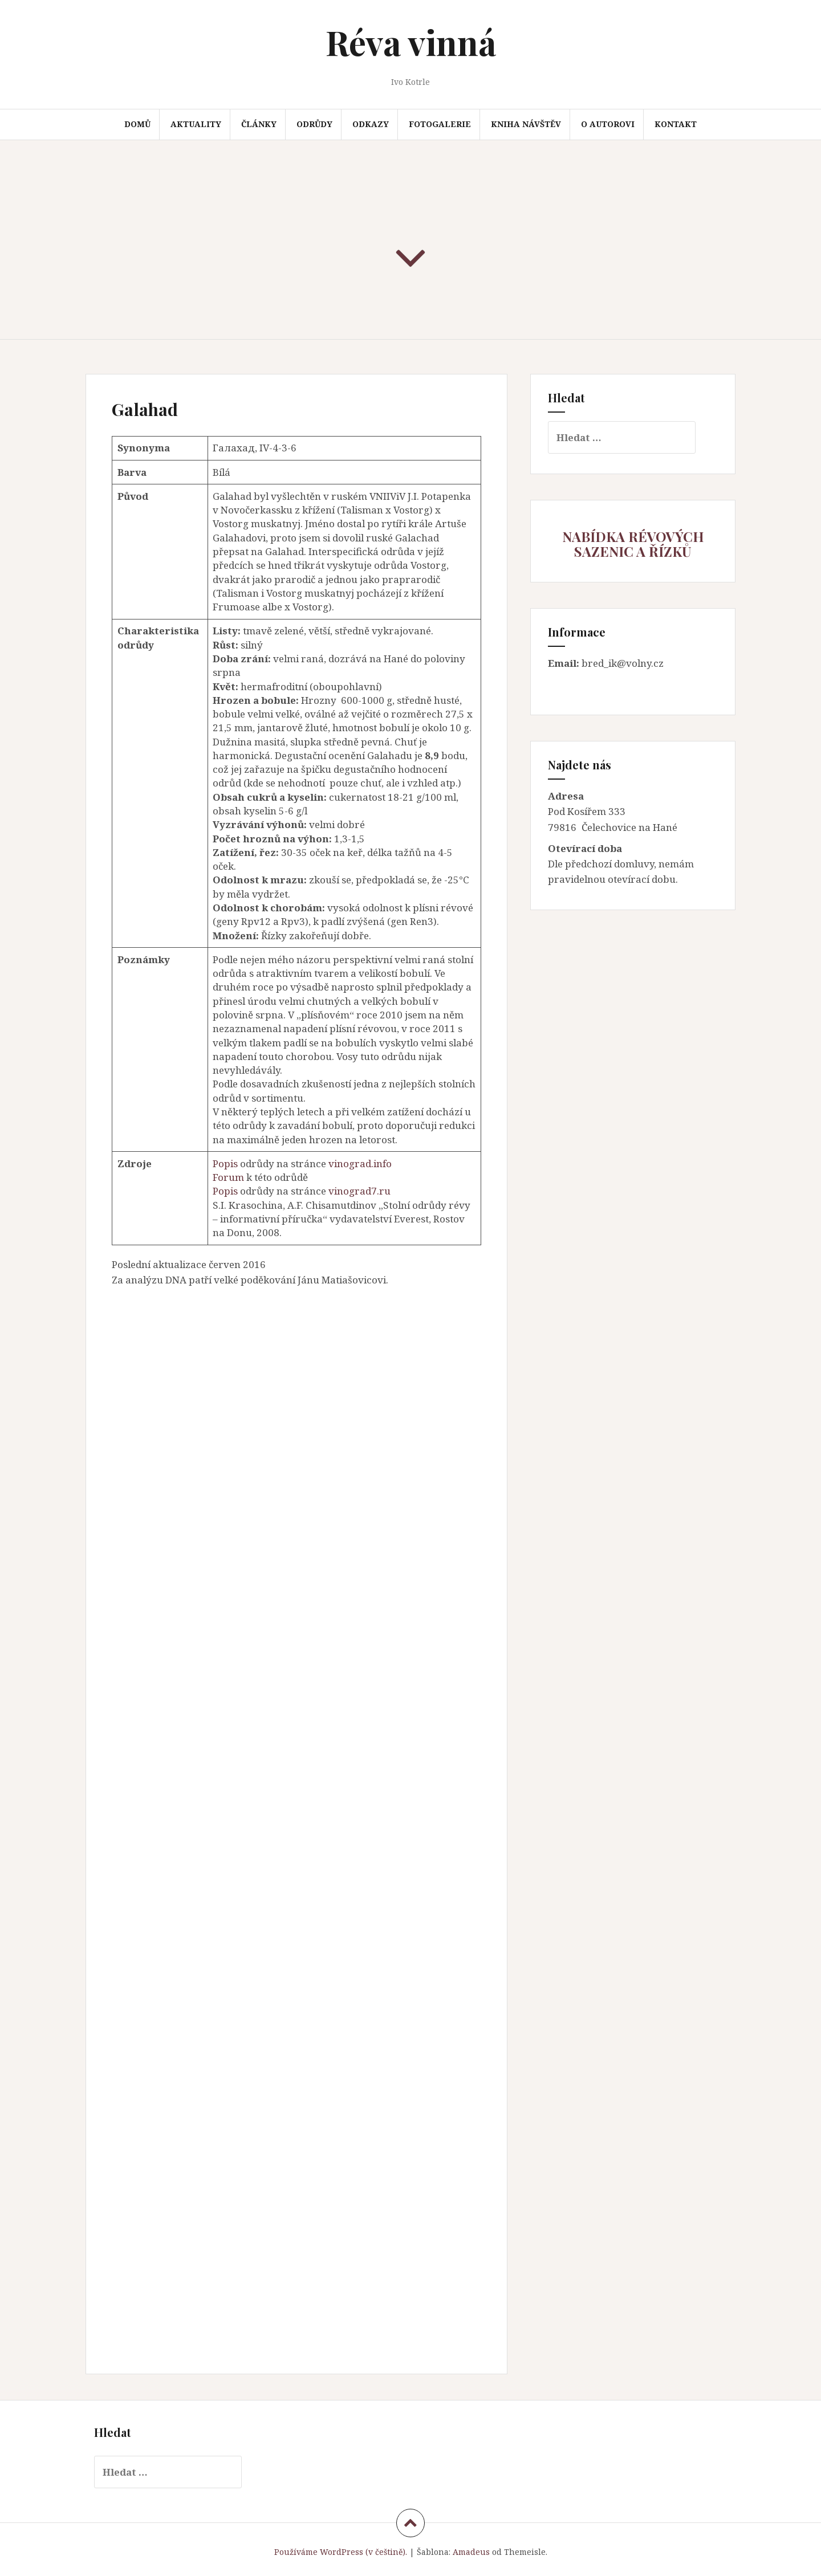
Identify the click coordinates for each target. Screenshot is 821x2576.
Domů (137, 124)
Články (259, 124)
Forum (228, 1177)
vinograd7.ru (359, 1190)
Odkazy (370, 124)
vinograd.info (360, 1163)
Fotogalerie (440, 124)
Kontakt (676, 124)
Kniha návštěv (526, 124)
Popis (225, 1163)
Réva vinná (411, 41)
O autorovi (608, 124)
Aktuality (195, 124)
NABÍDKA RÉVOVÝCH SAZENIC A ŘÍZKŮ (633, 543)
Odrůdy (314, 124)
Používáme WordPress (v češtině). (340, 2551)
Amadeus (471, 2551)
